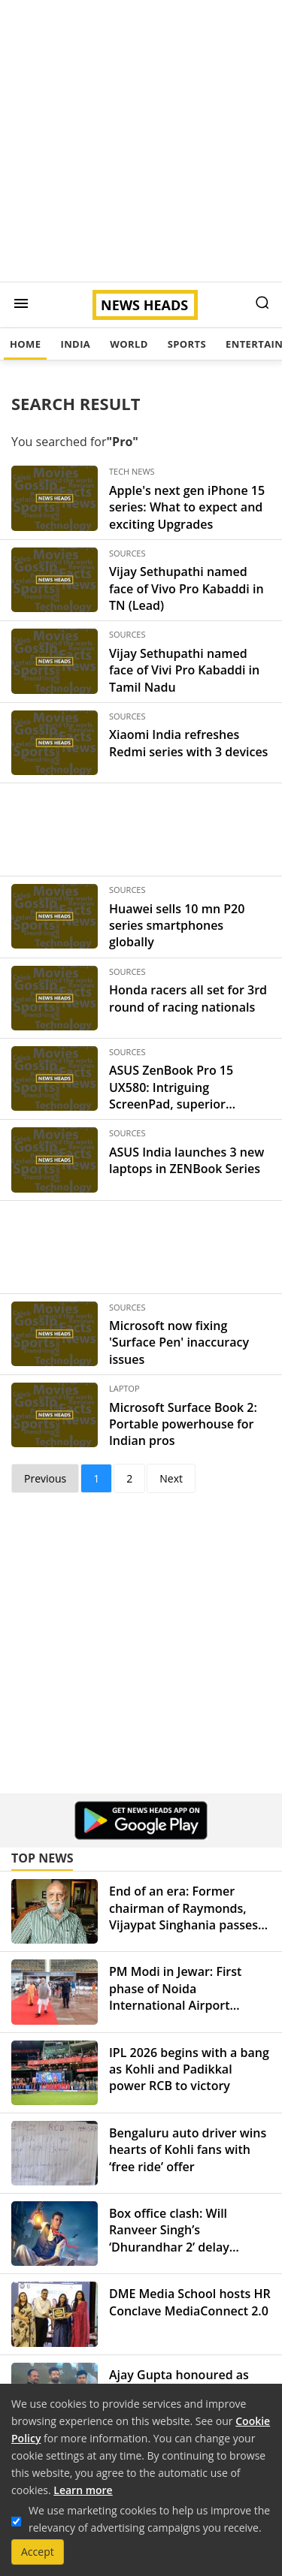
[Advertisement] (141, 141)
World (128, 344)
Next (171, 1478)
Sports (187, 344)
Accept (37, 2551)
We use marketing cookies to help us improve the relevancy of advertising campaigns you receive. (149, 2519)
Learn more (82, 2490)
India (75, 344)
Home (25, 344)
